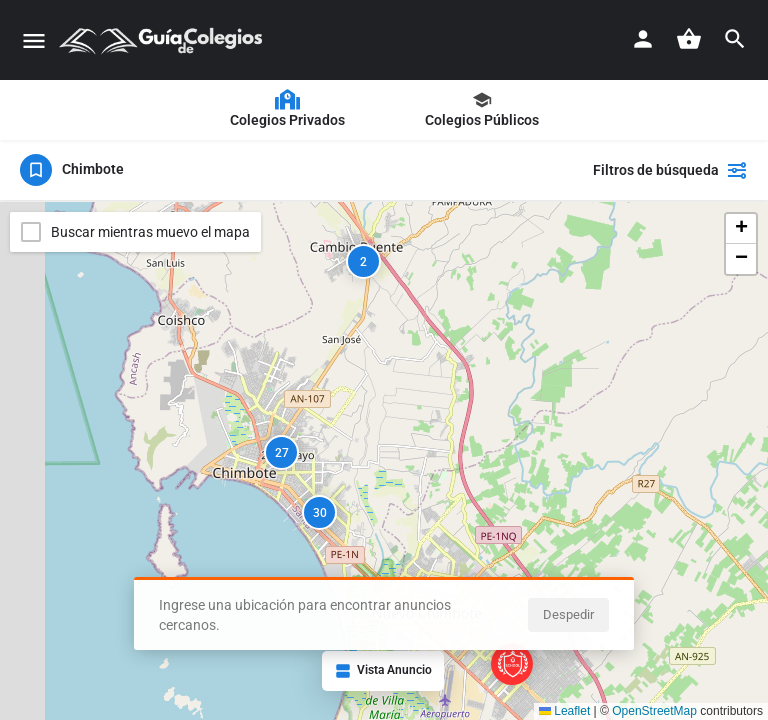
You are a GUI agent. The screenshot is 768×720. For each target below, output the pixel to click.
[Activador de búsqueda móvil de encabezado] (735, 39)
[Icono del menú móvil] (34, 40)
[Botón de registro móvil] (643, 39)
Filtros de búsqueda (670, 170)
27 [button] (282, 453)
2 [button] (363, 262)
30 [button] (320, 513)
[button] (741, 229)
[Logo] (163, 40)
